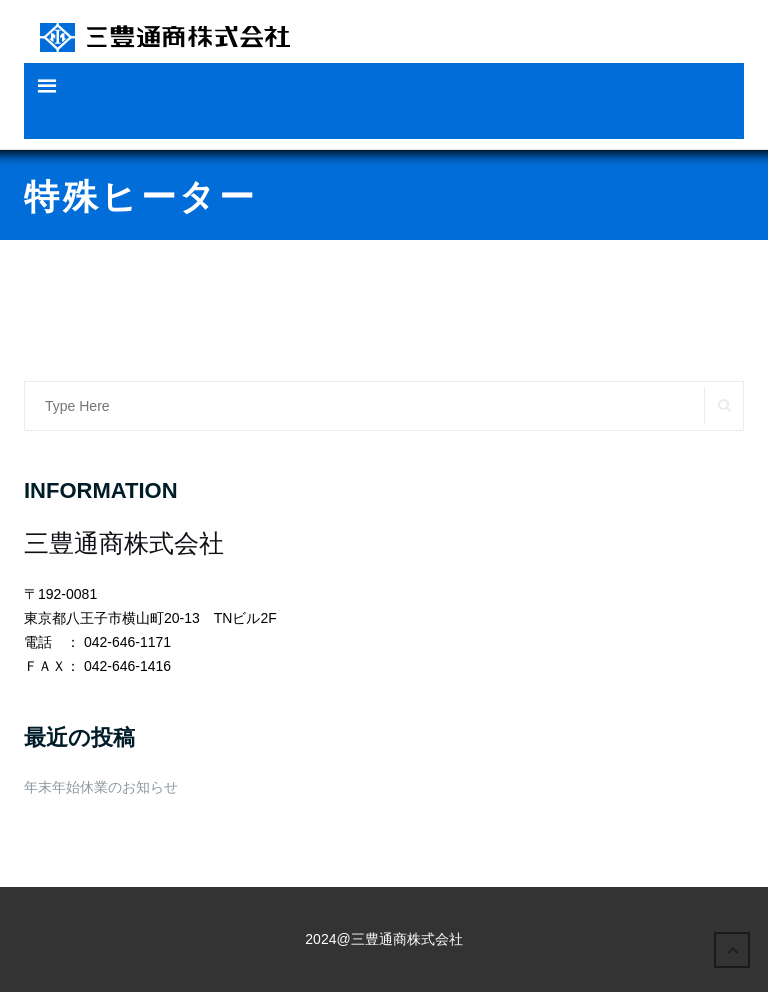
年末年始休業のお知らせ (101, 787)
